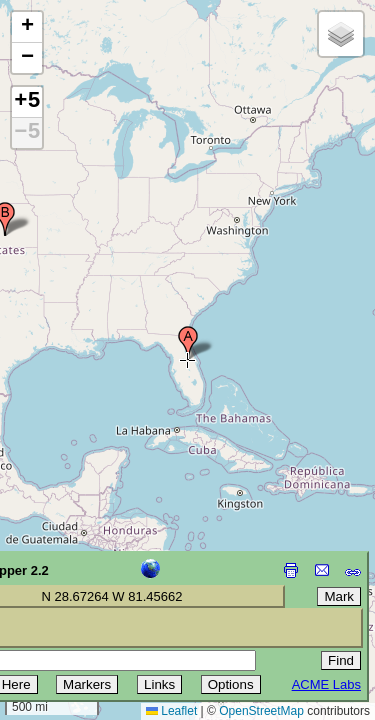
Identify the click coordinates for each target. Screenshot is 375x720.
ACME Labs (326, 684)
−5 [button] (27, 133)
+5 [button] (27, 102)
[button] (188, 343)
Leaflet (171, 711)
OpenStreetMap (261, 711)
